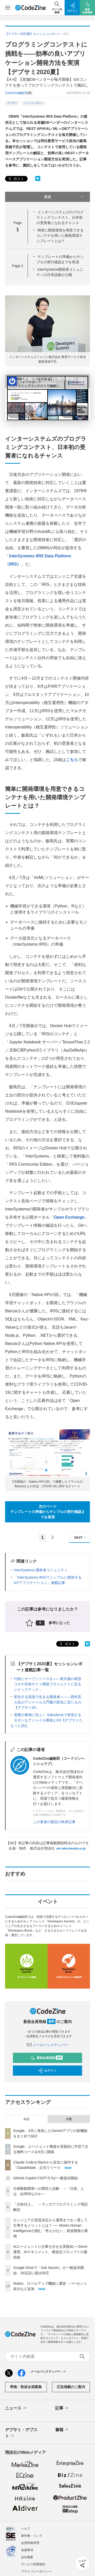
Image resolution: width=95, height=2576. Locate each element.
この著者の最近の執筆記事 (54, 1822)
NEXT (80, 1537)
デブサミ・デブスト (21, 2433)
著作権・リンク (31, 2536)
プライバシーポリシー (36, 2571)
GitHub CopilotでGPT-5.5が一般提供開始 (45, 2178)
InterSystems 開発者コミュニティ (41, 1570)
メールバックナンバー (47, 2045)
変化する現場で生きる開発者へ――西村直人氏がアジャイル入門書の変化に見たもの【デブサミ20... (47, 1702)
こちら (72, 759)
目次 (64, 196)
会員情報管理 (30, 2543)
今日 (26, 2119)
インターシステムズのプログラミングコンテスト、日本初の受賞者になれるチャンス (60, 217)
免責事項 (27, 2550)
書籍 (62, 2429)
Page (17, 266)
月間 (69, 2119)
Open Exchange (69, 1217)
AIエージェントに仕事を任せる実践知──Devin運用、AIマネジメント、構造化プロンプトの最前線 (50, 2251)
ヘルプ (25, 2528)
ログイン (46, 2070)
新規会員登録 (46, 2057)
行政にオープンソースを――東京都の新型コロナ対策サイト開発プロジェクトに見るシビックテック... (47, 1684)
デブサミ (12, 103)
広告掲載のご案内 (71, 2387)
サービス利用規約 (33, 2564)
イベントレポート (33, 103)
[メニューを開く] (7, 7)
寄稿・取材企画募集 (26, 2387)
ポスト (15, 179)
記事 (62, 2408)
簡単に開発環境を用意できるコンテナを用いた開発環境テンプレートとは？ (60, 235)
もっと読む (19, 1726)
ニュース (16, 2408)
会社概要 (27, 2557)
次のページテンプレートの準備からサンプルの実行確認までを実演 (47, 1511)
